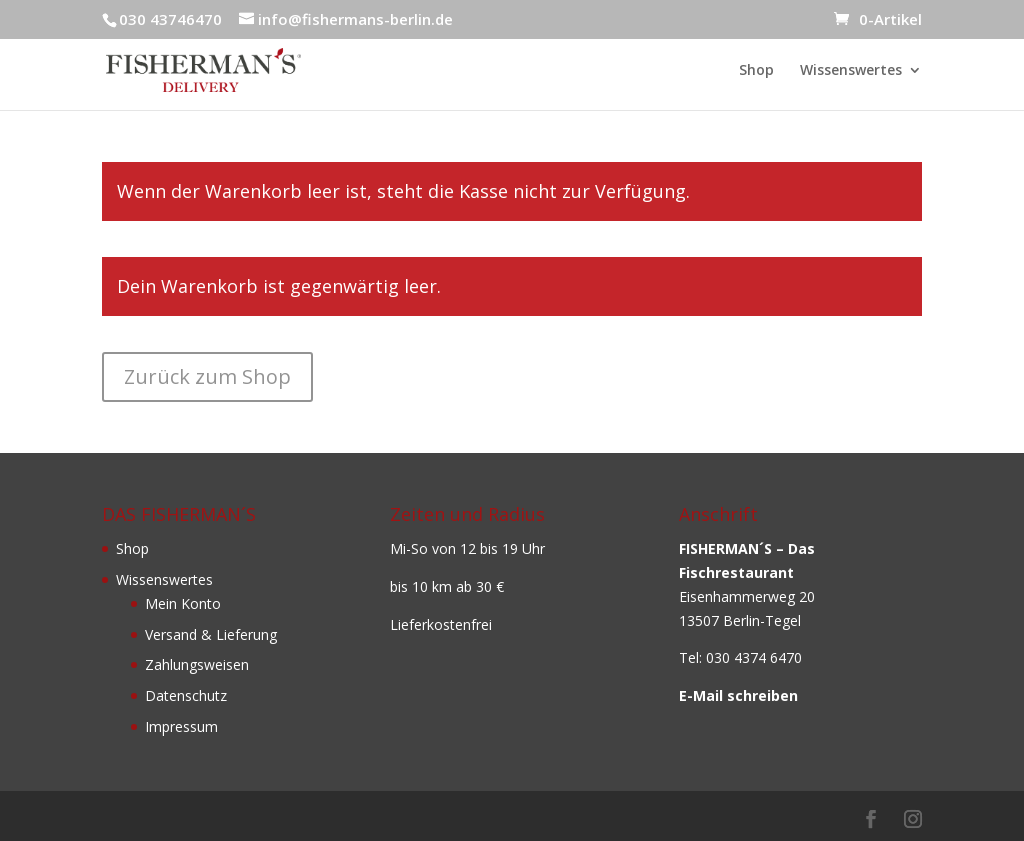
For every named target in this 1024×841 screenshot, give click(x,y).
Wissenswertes (851, 71)
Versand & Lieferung (211, 634)
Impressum (181, 726)
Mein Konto (183, 603)
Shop (756, 71)
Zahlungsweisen (197, 664)
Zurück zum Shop (207, 376)
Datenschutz (186, 695)
